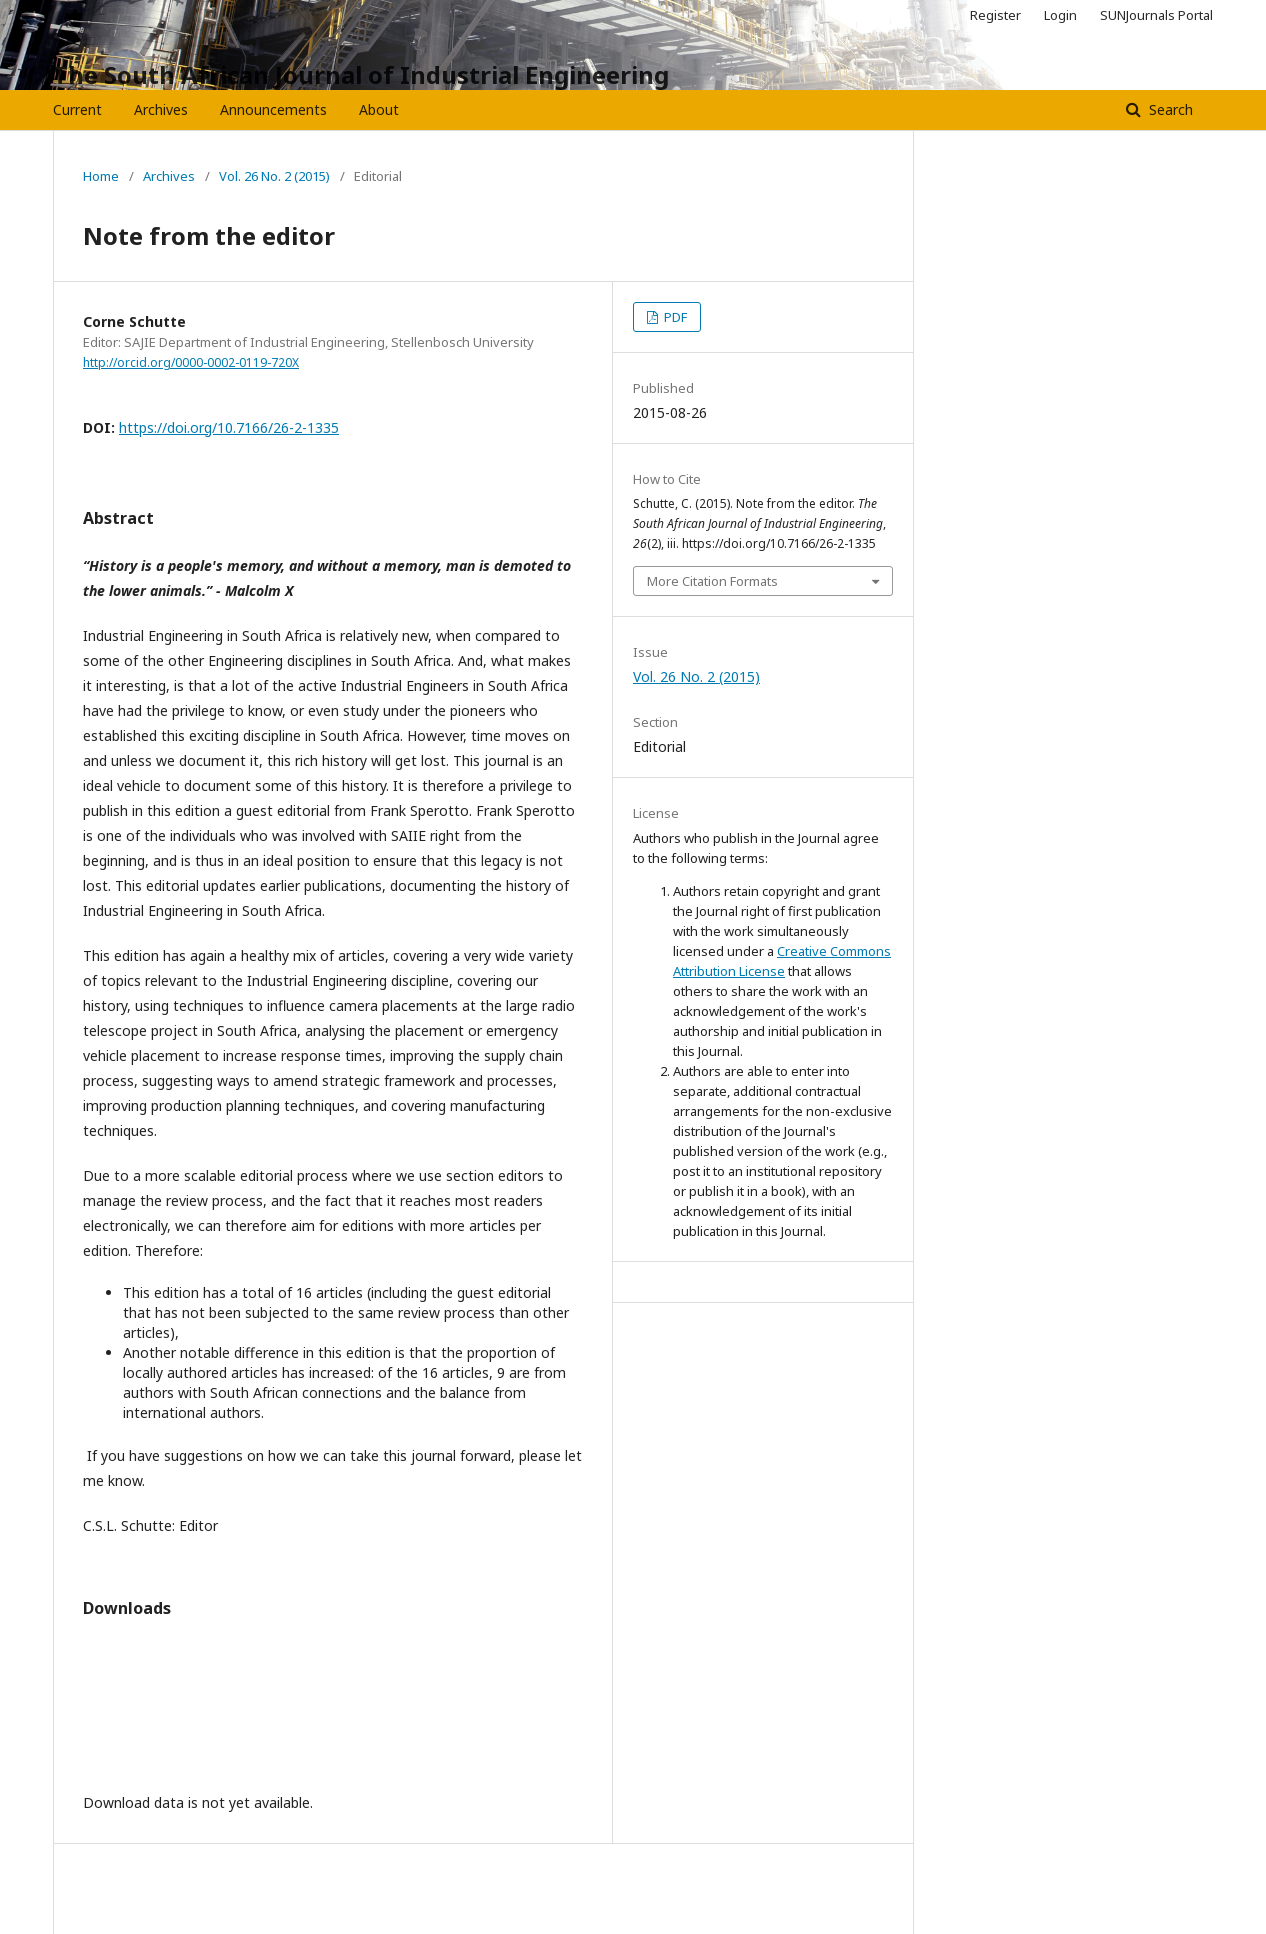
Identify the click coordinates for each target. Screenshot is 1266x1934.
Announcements (273, 109)
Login (1060, 15)
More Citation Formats (712, 581)
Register (995, 15)
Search (1169, 109)
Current (77, 109)
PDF (674, 317)
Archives (161, 109)
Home (101, 176)
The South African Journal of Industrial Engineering (361, 74)
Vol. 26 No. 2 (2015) (274, 176)
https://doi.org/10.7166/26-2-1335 (229, 427)
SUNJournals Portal (1156, 15)
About (379, 109)
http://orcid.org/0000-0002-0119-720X (191, 362)
